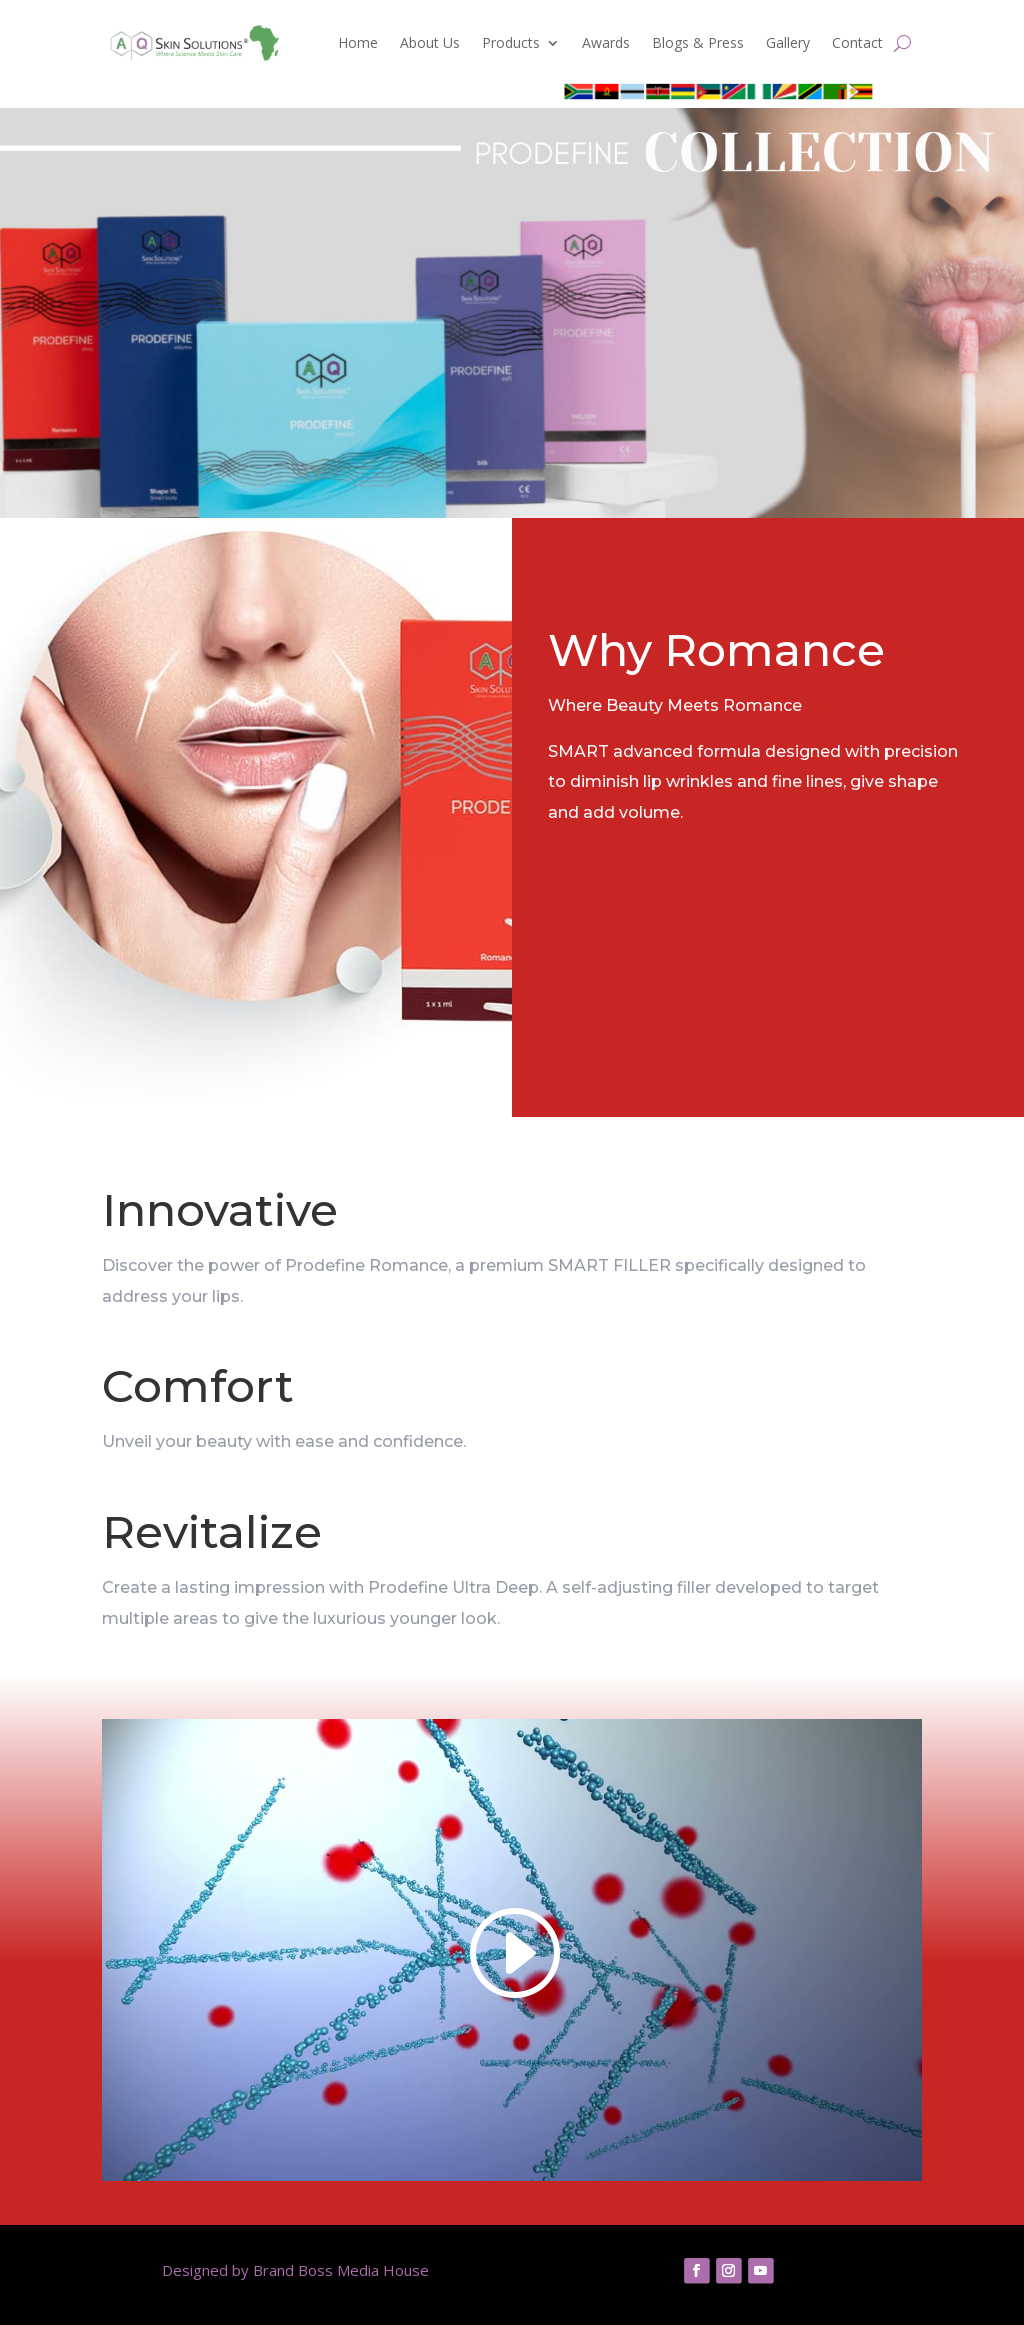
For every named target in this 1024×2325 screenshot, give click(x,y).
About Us (430, 42)
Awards (606, 42)
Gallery (788, 42)
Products (511, 42)
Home (358, 42)
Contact (857, 42)
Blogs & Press (698, 42)
